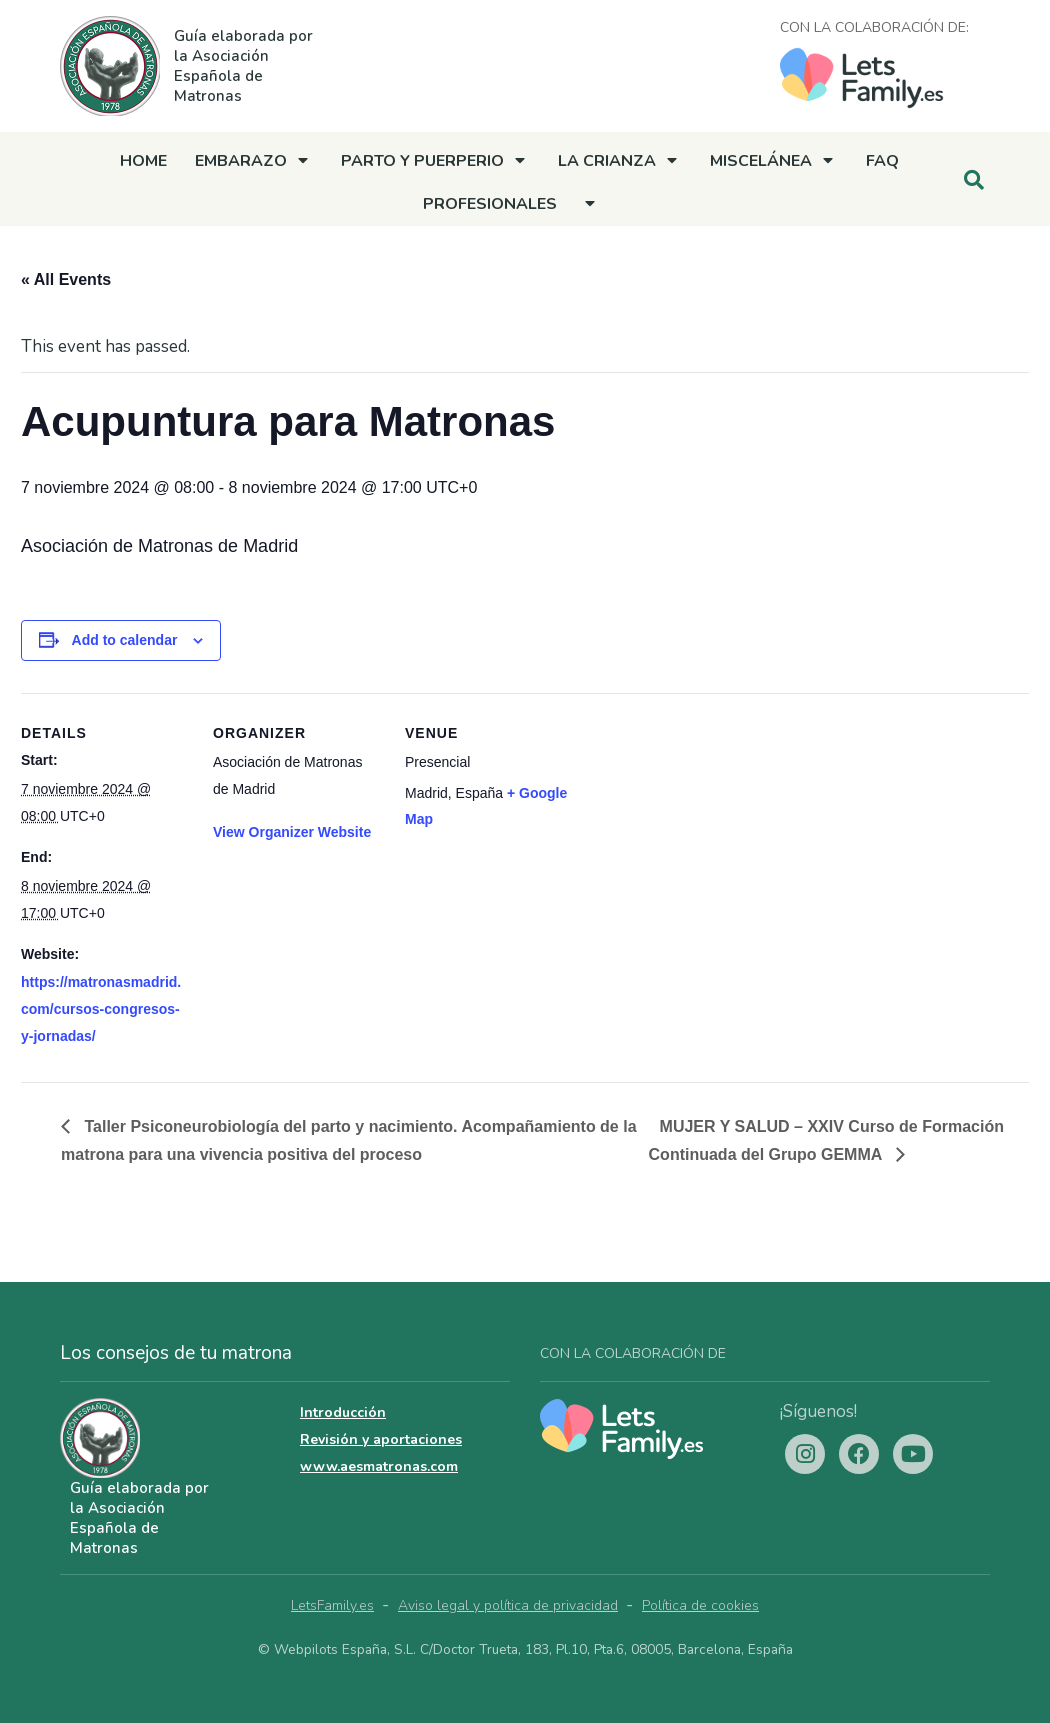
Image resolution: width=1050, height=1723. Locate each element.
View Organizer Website (292, 832)
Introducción (343, 1412)
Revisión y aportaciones (381, 1439)
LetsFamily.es (332, 1605)
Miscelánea (761, 161)
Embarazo (241, 161)
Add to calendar (125, 640)
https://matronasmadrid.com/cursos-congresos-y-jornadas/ (101, 1009)
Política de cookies (700, 1605)
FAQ (882, 161)
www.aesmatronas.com (379, 1466)
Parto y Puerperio (422, 161)
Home (143, 161)
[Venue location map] (702, 830)
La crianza (607, 161)
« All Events (66, 279)
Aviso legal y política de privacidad (508, 1605)
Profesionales (490, 204)
